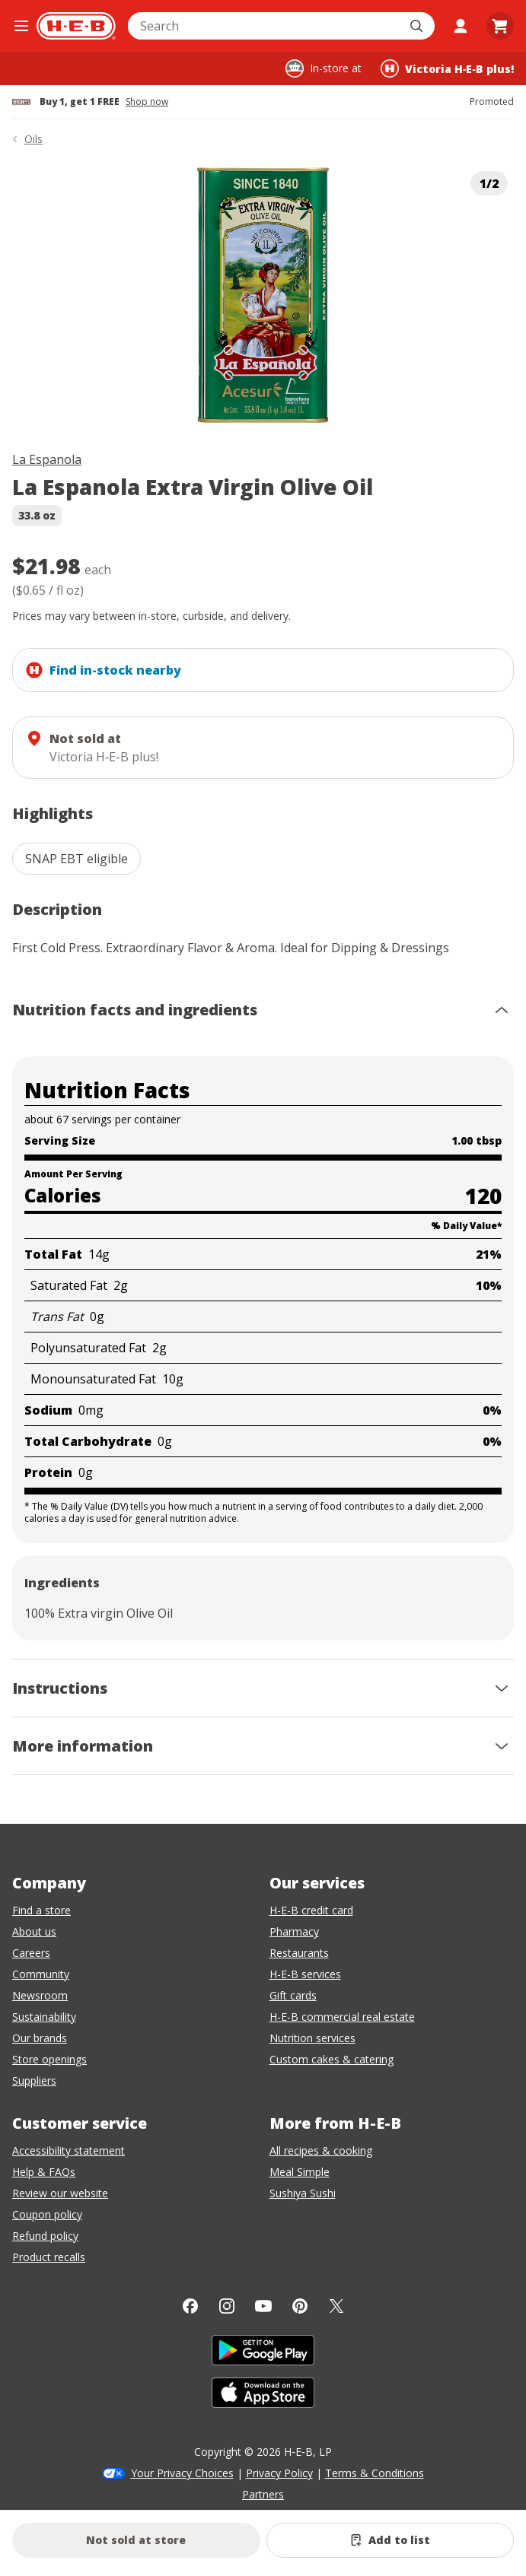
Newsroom (40, 1995)
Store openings (49, 2059)
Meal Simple (299, 2172)
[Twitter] (336, 2306)
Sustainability (44, 2016)
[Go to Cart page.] (500, 26)
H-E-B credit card (311, 1910)
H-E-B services (305, 1974)
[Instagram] (227, 2306)
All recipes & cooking (320, 2150)
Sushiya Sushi (302, 2193)
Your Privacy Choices (182, 2473)
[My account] (460, 26)
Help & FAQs (43, 2172)
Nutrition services (312, 2038)
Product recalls (48, 2257)
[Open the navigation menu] (21, 26)
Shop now (147, 102)
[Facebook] (190, 2306)
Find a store (41, 1910)
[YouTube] (263, 2306)
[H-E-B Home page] (76, 26)
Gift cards (293, 1995)
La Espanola (46, 459)
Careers (31, 1952)
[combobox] (264, 26)
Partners (263, 2494)
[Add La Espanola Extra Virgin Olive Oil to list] (390, 2540)
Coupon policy (47, 2214)
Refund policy (45, 2235)
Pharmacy (294, 1931)
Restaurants (299, 1952)
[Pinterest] (300, 2306)
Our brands (39, 2038)
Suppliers (34, 2080)
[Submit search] (418, 26)
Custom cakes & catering (331, 2059)
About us (34, 1931)
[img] (263, 295)
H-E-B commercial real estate (342, 2016)
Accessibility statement (68, 2150)
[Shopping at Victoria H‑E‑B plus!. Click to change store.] (447, 68)
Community (40, 1974)
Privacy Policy (279, 2473)
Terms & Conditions (374, 2473)
